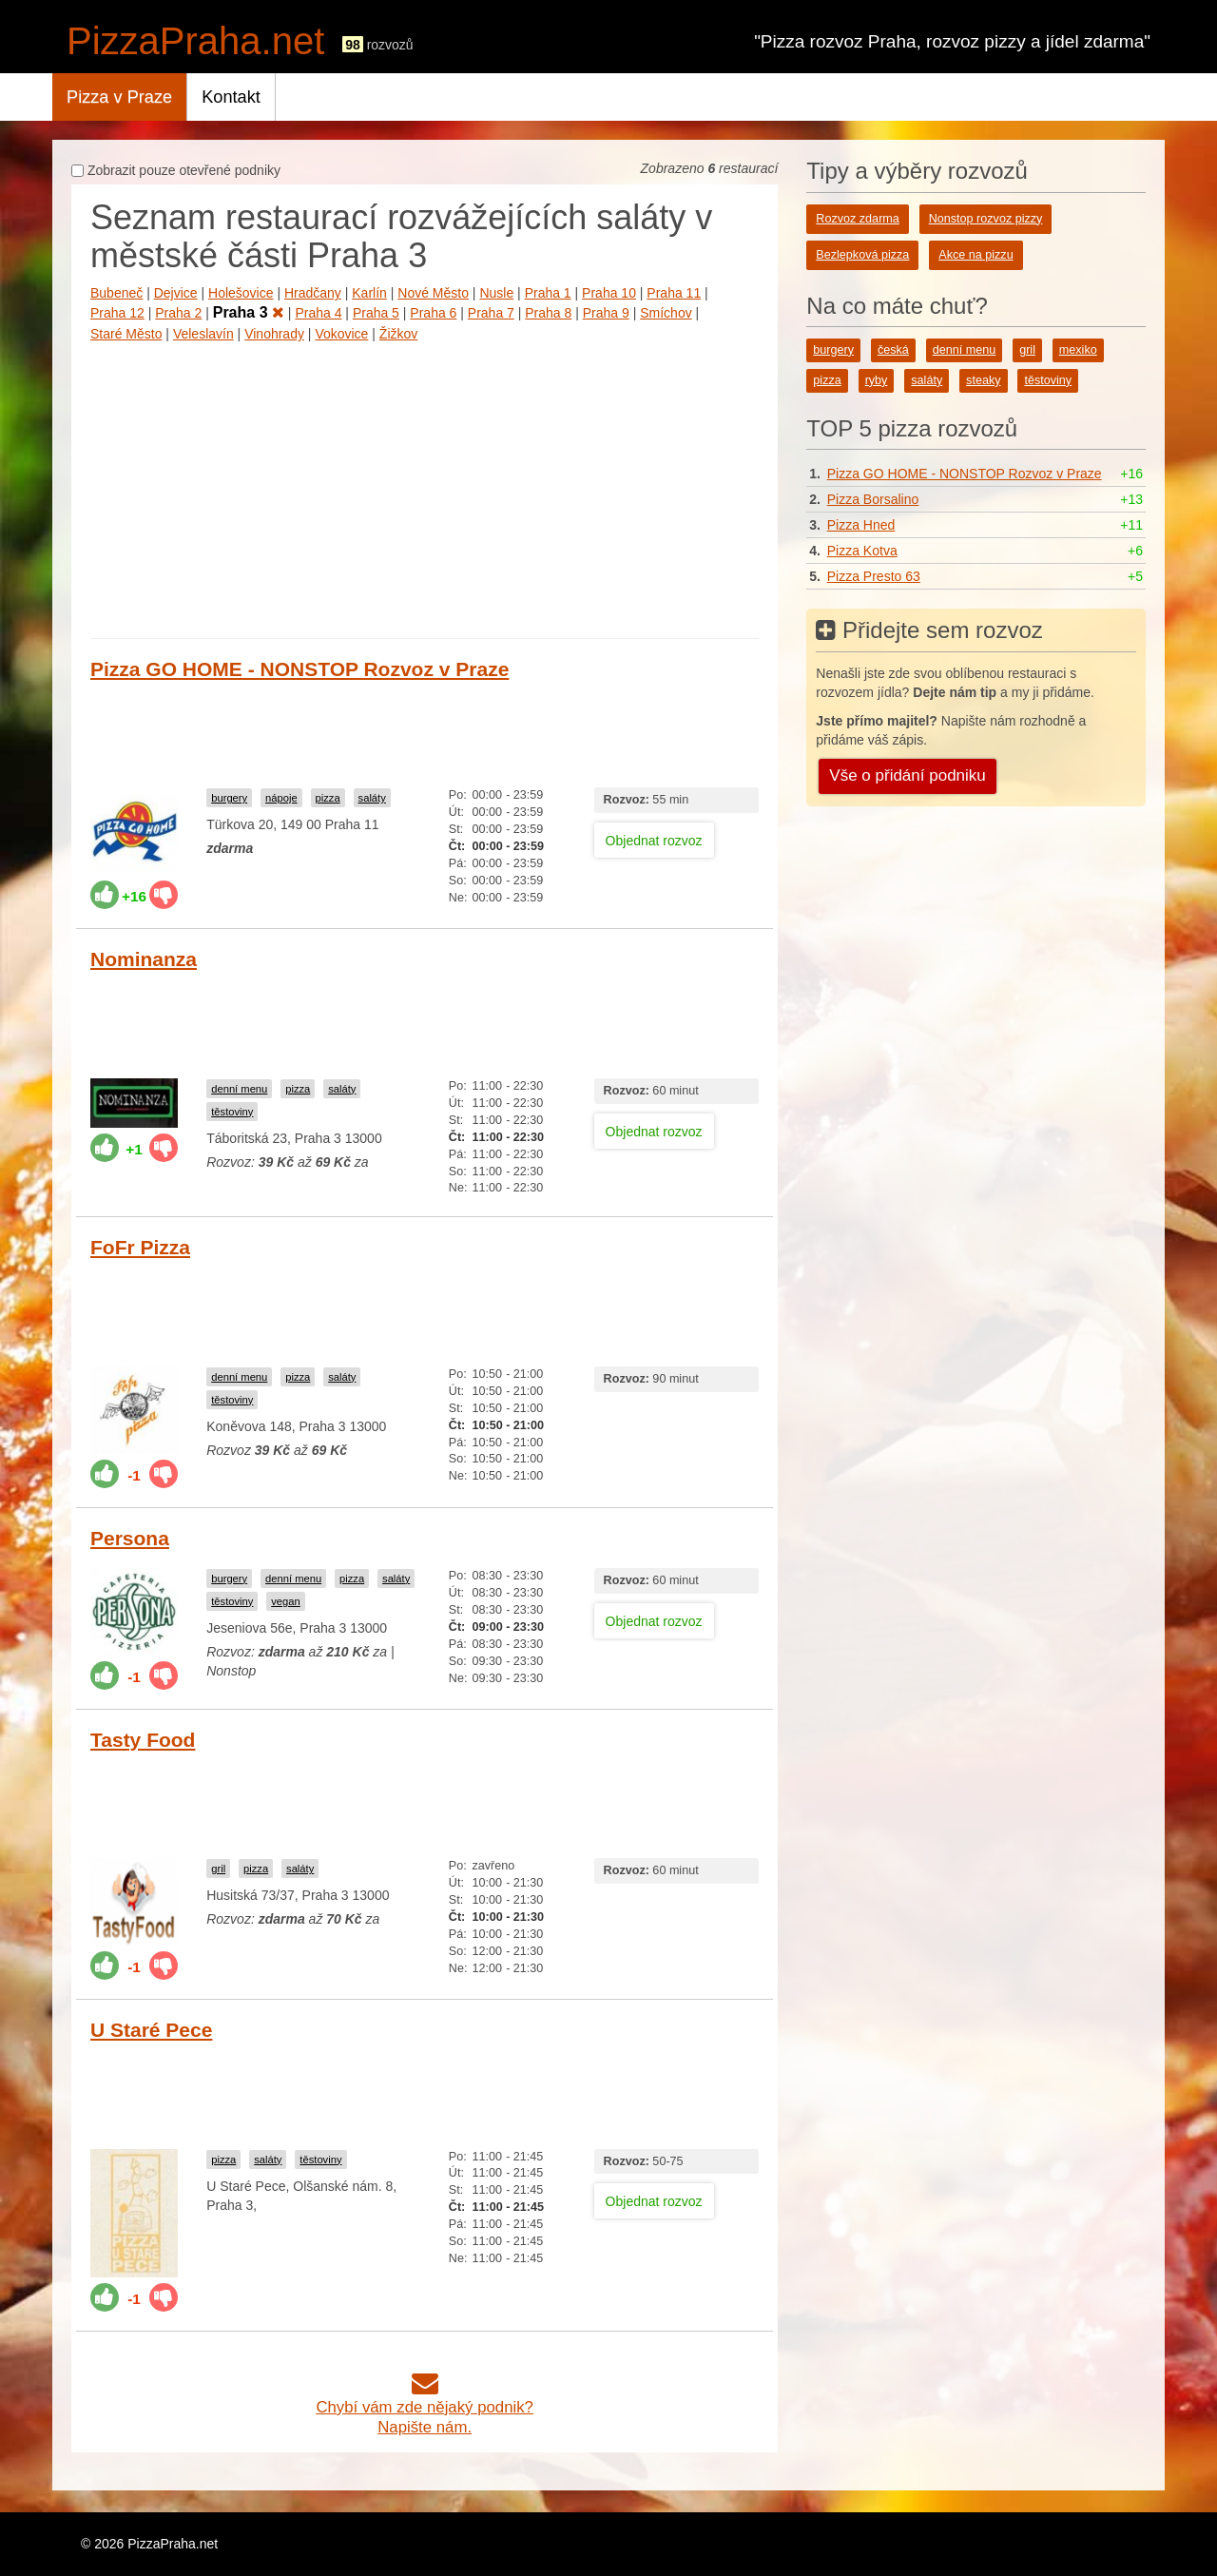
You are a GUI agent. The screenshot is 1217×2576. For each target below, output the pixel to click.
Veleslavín (203, 333)
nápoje (281, 798)
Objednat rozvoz (654, 840)
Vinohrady (274, 333)
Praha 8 (548, 312)
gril (218, 1868)
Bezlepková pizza (862, 254)
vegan (285, 1601)
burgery (229, 798)
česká (893, 350)
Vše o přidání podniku (907, 775)
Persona (129, 1538)
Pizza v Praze (119, 97)
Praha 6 (433, 312)
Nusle (496, 292)
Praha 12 (117, 312)
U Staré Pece (151, 2030)
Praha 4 (318, 312)
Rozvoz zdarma (857, 218)
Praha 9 (606, 312)
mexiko (1078, 350)
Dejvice (176, 292)
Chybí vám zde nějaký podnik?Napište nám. (424, 2407)
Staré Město (126, 333)
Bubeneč (116, 292)
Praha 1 (548, 292)
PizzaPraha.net (195, 41)
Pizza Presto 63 (873, 576)
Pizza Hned (861, 525)
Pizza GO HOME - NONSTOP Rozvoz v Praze (299, 669)
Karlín (369, 292)
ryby (876, 380)
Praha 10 (609, 292)
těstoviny (232, 1111)
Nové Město (433, 292)
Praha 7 (491, 312)
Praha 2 (178, 312)
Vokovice (341, 333)
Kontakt (231, 97)
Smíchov (665, 312)
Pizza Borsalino (873, 499)
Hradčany (312, 292)
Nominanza (143, 959)
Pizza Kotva (862, 550)
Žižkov (398, 333)
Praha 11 (674, 292)
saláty (372, 798)
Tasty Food (142, 1740)
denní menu (239, 1088)
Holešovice (240, 292)
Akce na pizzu (975, 254)
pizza (328, 798)
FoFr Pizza (140, 1247)
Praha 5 (376, 312)
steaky (983, 380)
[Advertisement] (424, 486)
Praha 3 (248, 312)
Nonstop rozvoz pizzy (986, 218)
